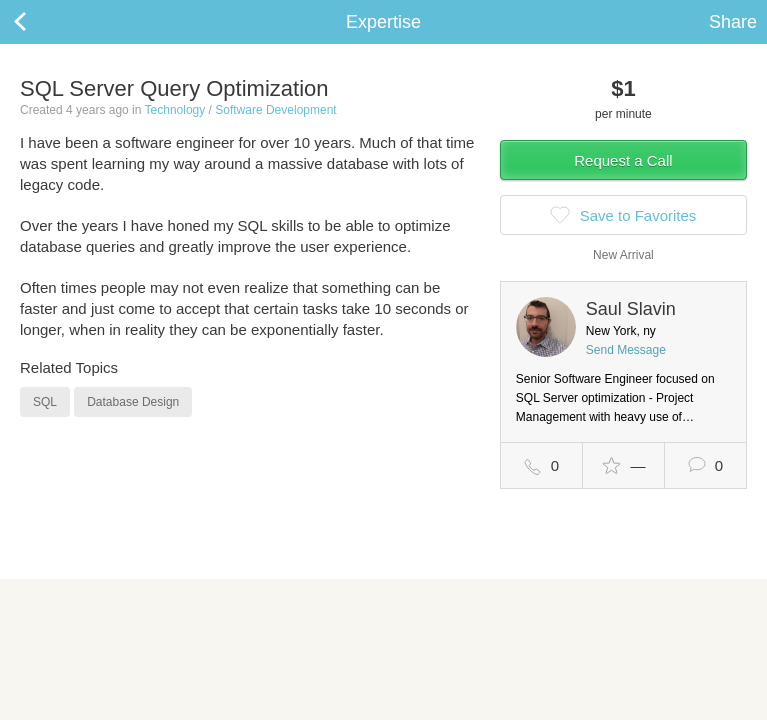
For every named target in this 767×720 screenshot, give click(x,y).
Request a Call (623, 160)
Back (40, 22)
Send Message (626, 350)
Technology (175, 110)
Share (733, 22)
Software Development (275, 110)
